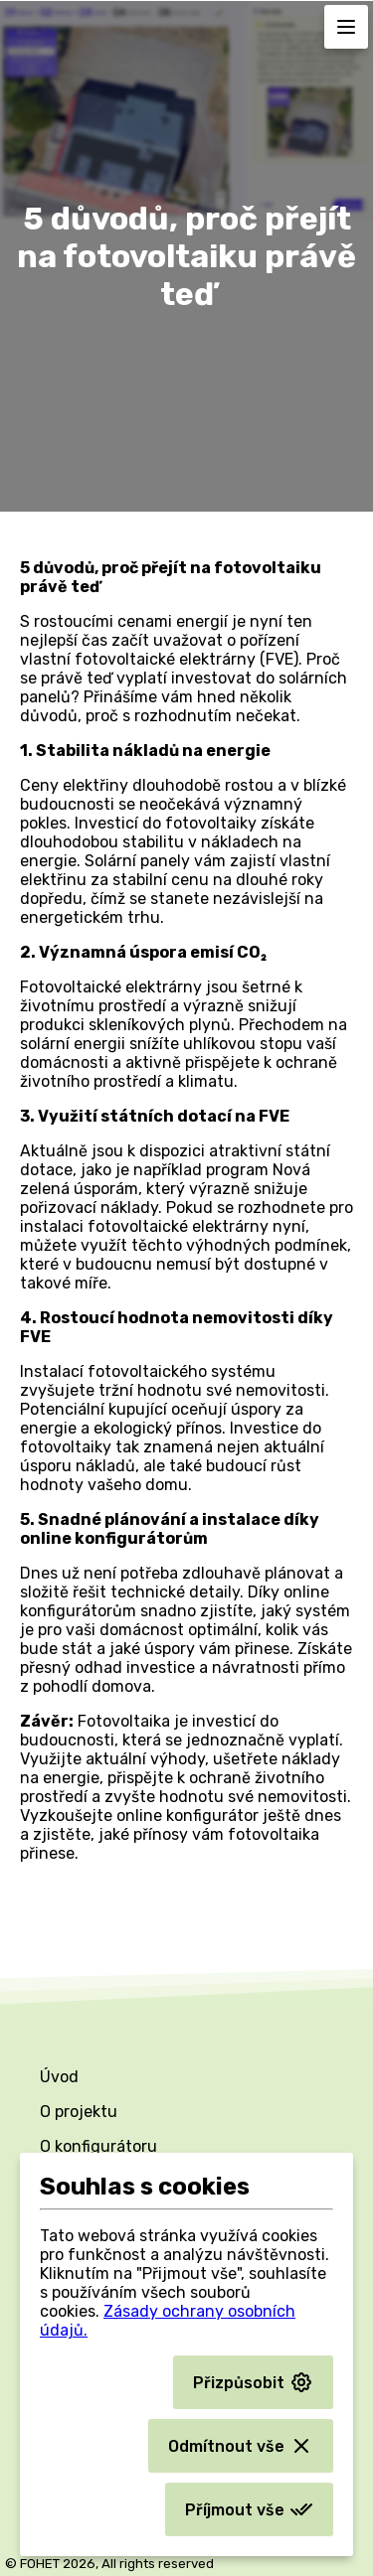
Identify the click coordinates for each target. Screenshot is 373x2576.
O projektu (78, 2111)
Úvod (59, 2076)
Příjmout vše (249, 2509)
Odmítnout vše (240, 2446)
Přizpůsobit (253, 2382)
